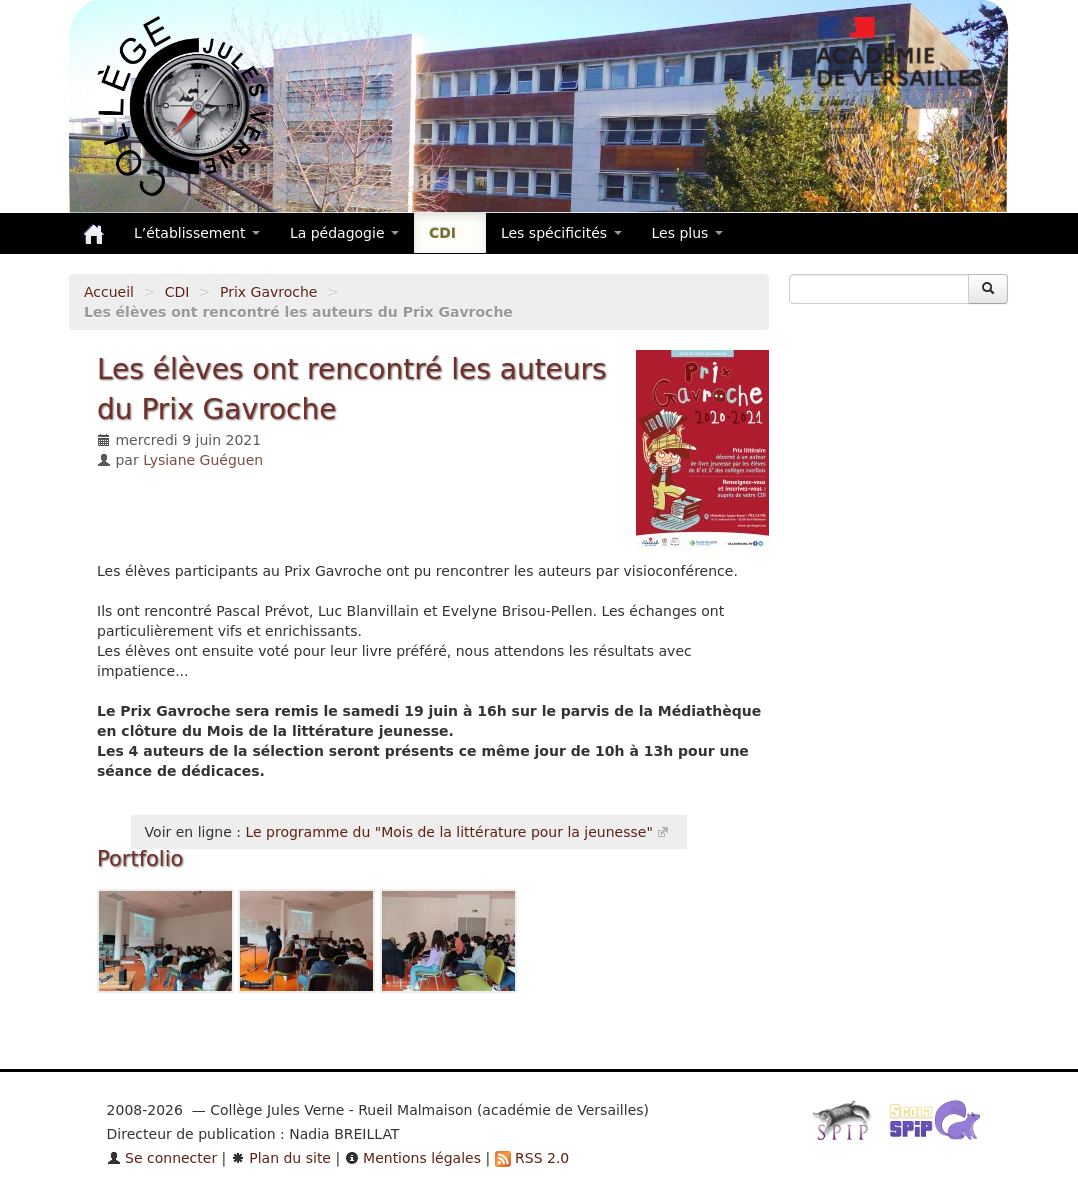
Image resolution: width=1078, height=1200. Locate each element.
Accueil (109, 292)
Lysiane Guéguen (203, 460)
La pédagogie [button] (344, 233)
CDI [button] (450, 233)
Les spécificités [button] (561, 233)
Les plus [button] (687, 233)
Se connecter (162, 1158)
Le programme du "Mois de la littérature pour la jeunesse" (448, 832)
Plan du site (281, 1158)
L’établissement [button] (197, 233)
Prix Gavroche (269, 292)
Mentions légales (413, 1158)
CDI (177, 292)
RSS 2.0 (532, 1158)
